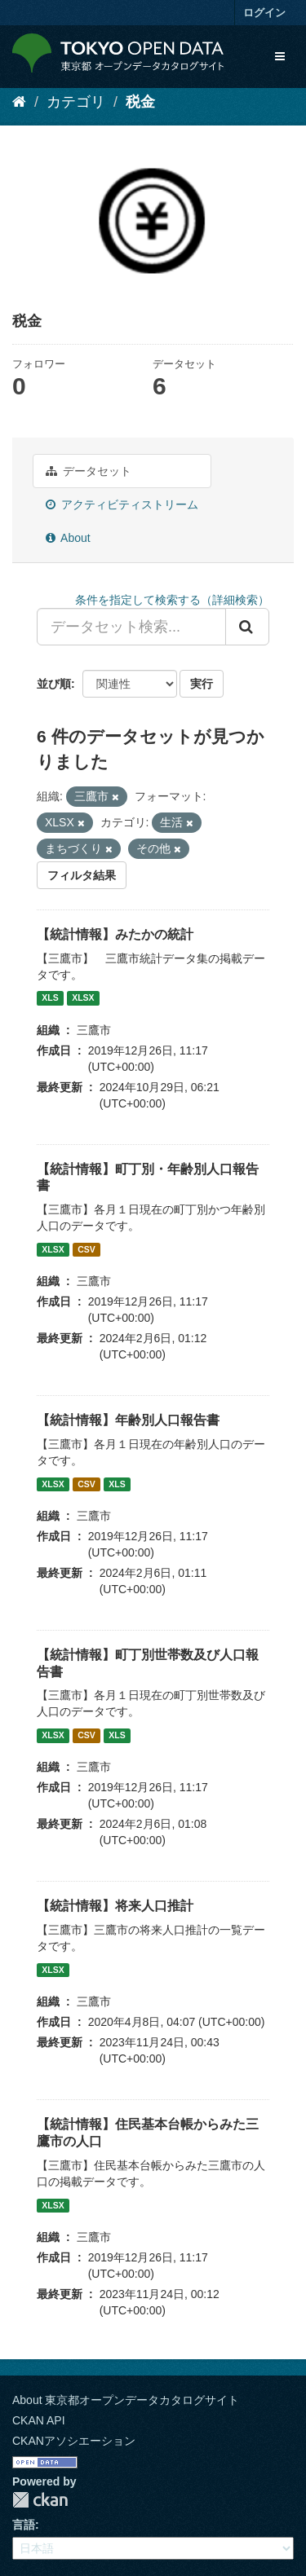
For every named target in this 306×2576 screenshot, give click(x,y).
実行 (201, 683)
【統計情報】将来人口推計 (115, 1906)
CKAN (40, 2499)
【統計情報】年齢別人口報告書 (128, 1420)
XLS (50, 998)
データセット (88, 471)
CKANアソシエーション (73, 2440)
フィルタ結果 (81, 875)
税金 (140, 102)
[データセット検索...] (131, 626)
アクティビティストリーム (122, 504)
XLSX (83, 998)
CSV (86, 1249)
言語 (23, 2524)
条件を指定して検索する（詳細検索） (172, 599)
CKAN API (38, 2420)
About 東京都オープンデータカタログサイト (125, 2399)
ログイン (264, 13)
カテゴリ (76, 102)
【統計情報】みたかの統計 (115, 934)
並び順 (54, 683)
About (68, 537)
